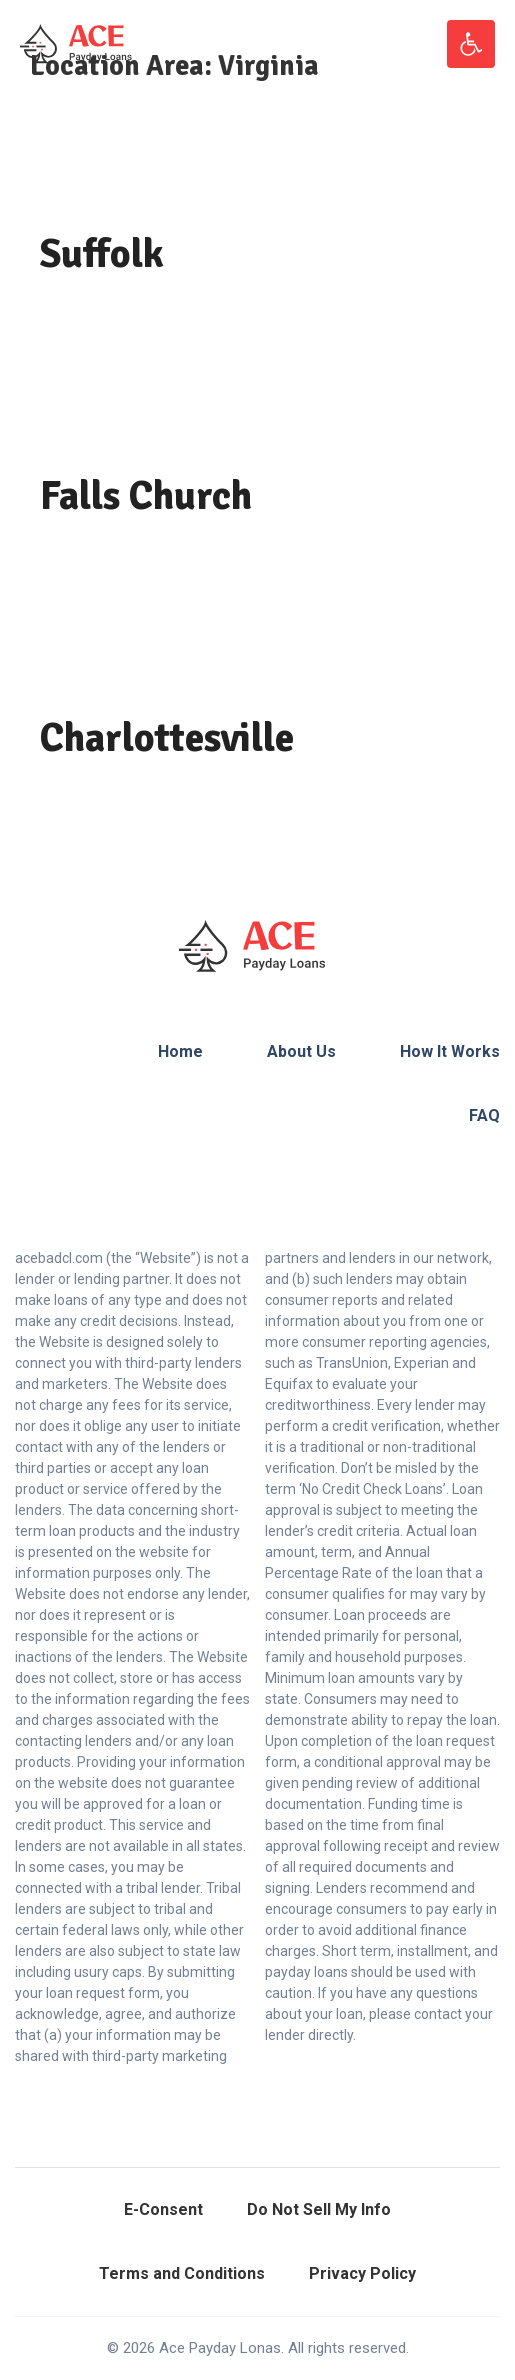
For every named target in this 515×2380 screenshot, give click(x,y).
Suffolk (102, 254)
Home (180, 1051)
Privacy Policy (362, 2273)
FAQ (484, 1115)
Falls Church (146, 496)
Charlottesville (167, 738)
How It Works (450, 1051)
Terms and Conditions (182, 2273)
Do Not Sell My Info (319, 2209)
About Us (301, 1051)
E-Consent (163, 2209)
